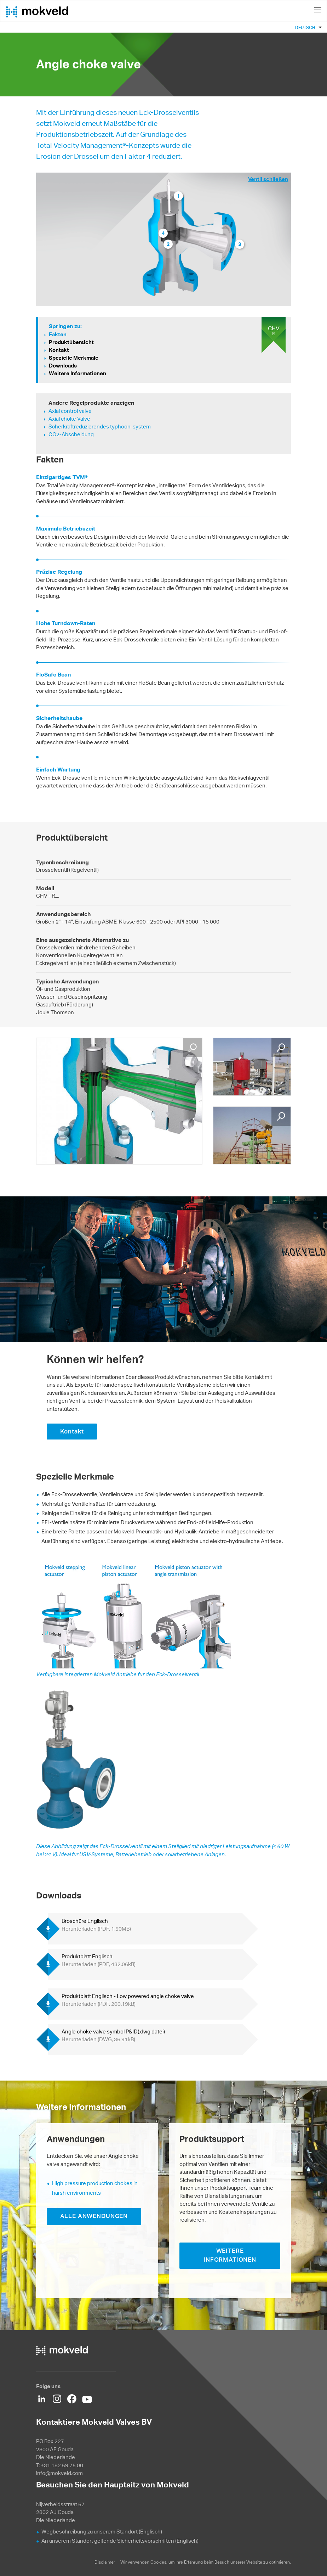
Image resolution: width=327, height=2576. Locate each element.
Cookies (158, 2562)
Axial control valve (70, 411)
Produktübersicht (71, 342)
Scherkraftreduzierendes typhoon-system (99, 426)
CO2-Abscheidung (71, 434)
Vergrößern (192, 1047)
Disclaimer (104, 2562)
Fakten (58, 334)
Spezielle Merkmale (73, 358)
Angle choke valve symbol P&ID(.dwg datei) (113, 2035)
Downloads (63, 366)
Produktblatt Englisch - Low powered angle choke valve (128, 2000)
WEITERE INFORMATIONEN (229, 2255)
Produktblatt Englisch (99, 1960)
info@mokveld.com (59, 2473)
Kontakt (59, 350)
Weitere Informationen (77, 373)
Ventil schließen (268, 179)
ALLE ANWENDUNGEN (94, 2216)
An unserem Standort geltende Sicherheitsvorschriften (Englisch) (120, 2541)
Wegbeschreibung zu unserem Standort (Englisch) (101, 2532)
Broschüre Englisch (96, 1925)
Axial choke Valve (69, 419)
